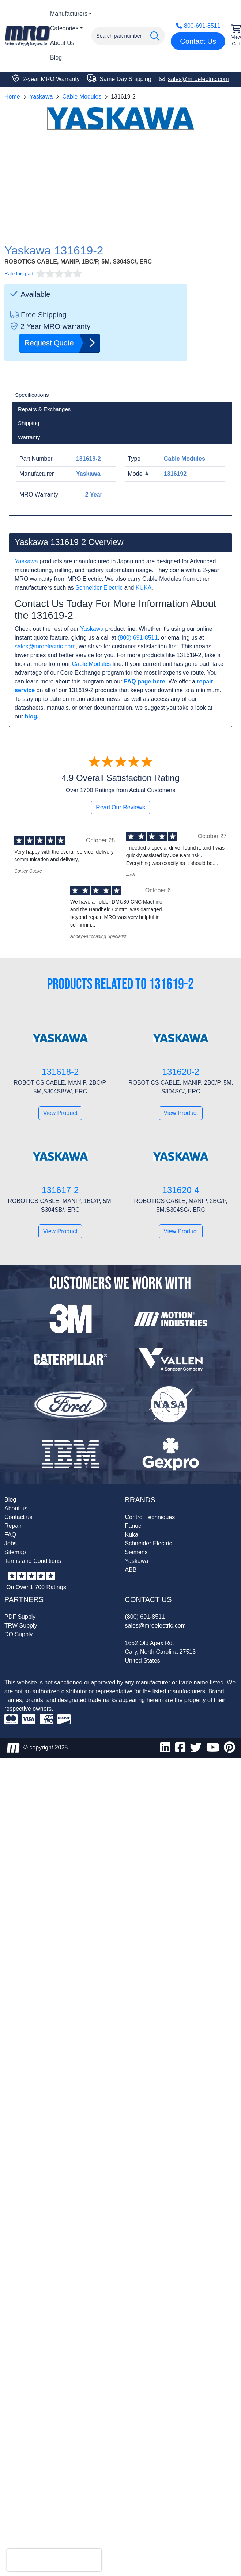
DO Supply (18, 1634)
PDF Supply (19, 1617)
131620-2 (180, 1072)
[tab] (120, 395)
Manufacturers (68, 14)
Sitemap (15, 1552)
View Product (60, 1113)
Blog (56, 57)
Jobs (10, 1543)
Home (12, 96)
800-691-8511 (198, 26)
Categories (64, 28)
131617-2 (60, 1190)
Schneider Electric (99, 587)
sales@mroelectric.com (45, 646)
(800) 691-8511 (138, 638)
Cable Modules (81, 96)
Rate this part (18, 273)
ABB (131, 1570)
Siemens (136, 1552)
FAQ (10, 1535)
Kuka (131, 1535)
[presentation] (54, 2560)
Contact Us (198, 41)
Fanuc (133, 1526)
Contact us (18, 1517)
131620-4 (180, 1190)
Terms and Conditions (32, 1561)
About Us (62, 43)
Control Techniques (150, 1517)
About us (15, 1508)
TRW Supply (20, 1625)
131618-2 (60, 1072)
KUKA (144, 587)
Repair (13, 1526)
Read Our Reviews (120, 807)
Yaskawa (41, 96)
